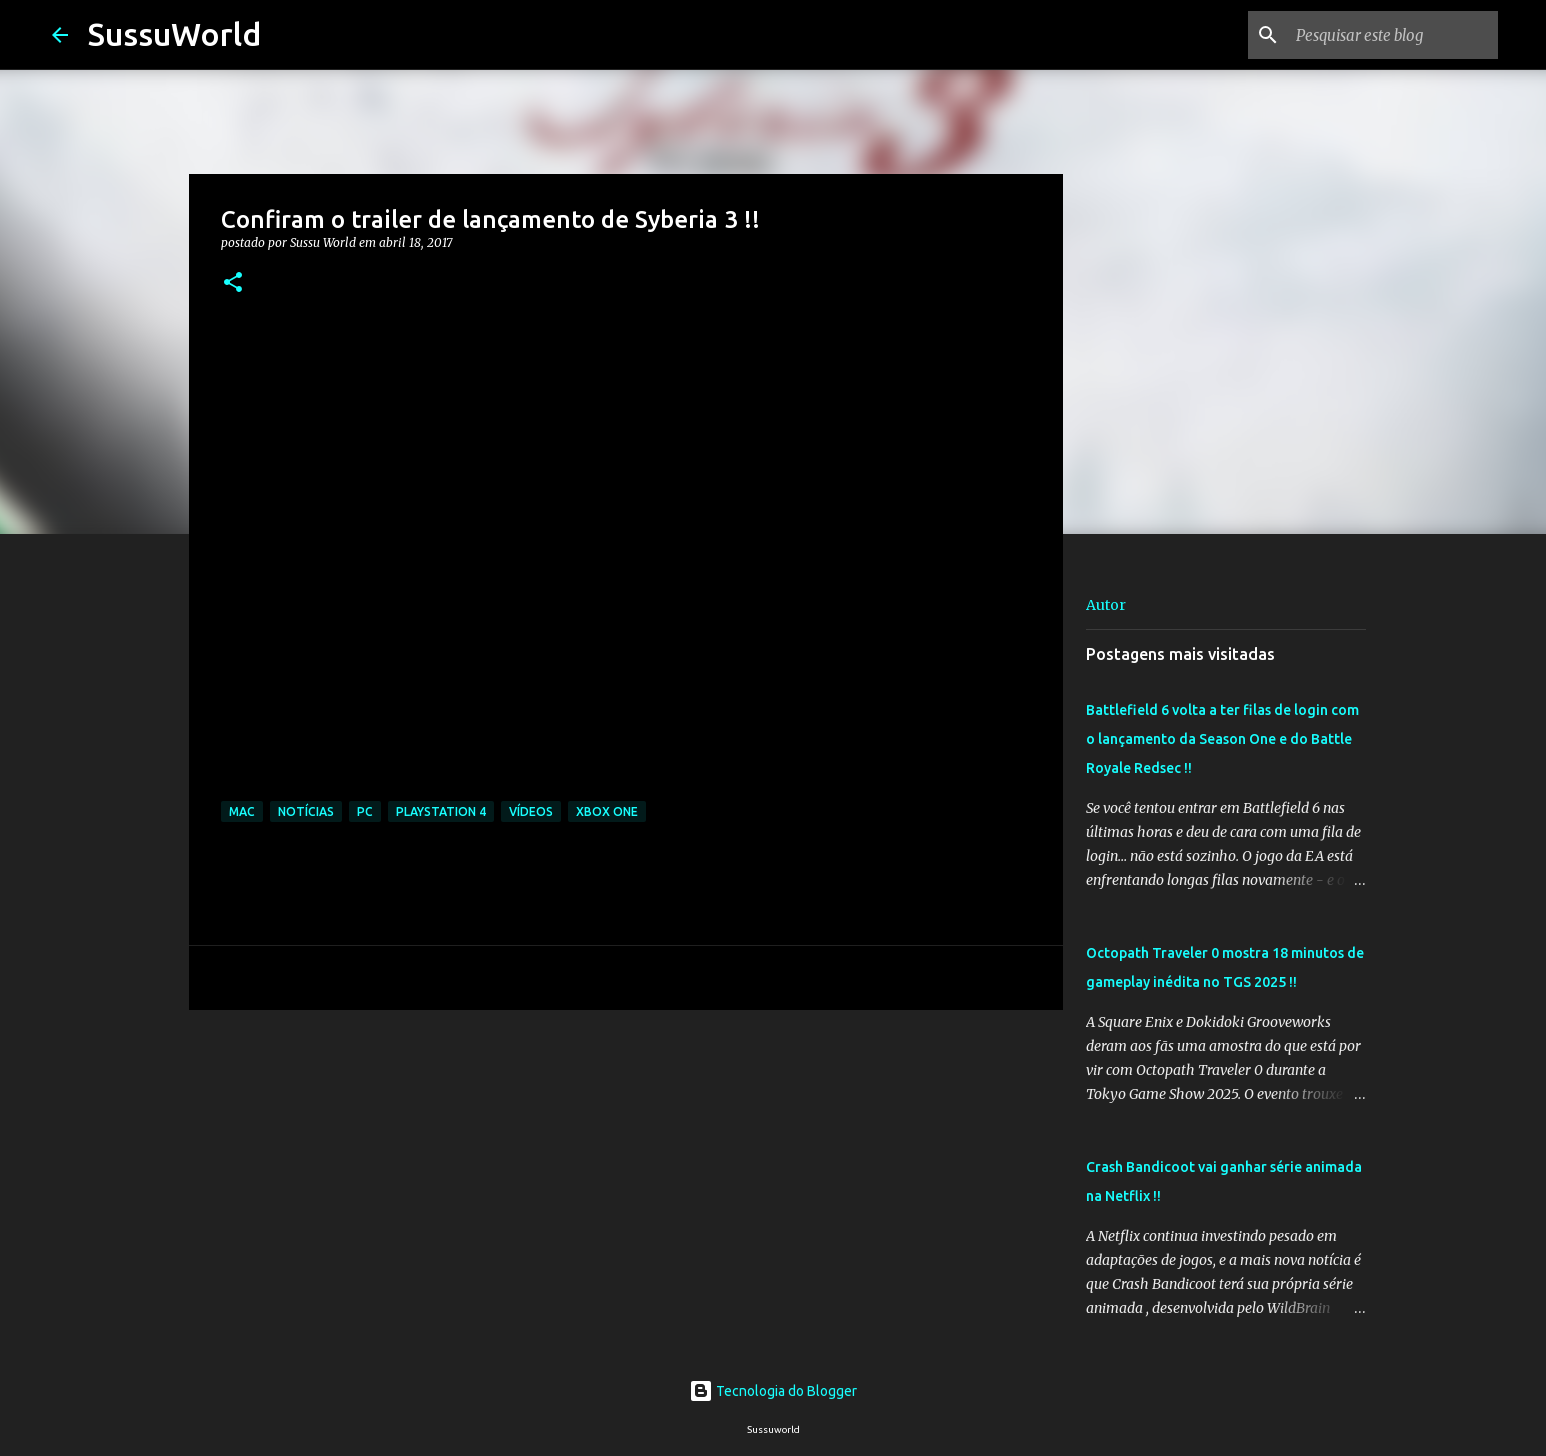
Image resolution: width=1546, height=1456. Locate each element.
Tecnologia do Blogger (773, 1391)
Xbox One (607, 811)
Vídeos (531, 811)
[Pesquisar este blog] (1393, 35)
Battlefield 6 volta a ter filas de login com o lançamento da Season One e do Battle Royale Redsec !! (1222, 739)
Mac (242, 811)
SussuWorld (174, 34)
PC (365, 811)
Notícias (306, 811)
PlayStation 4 (441, 811)
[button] (233, 283)
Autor (1106, 605)
